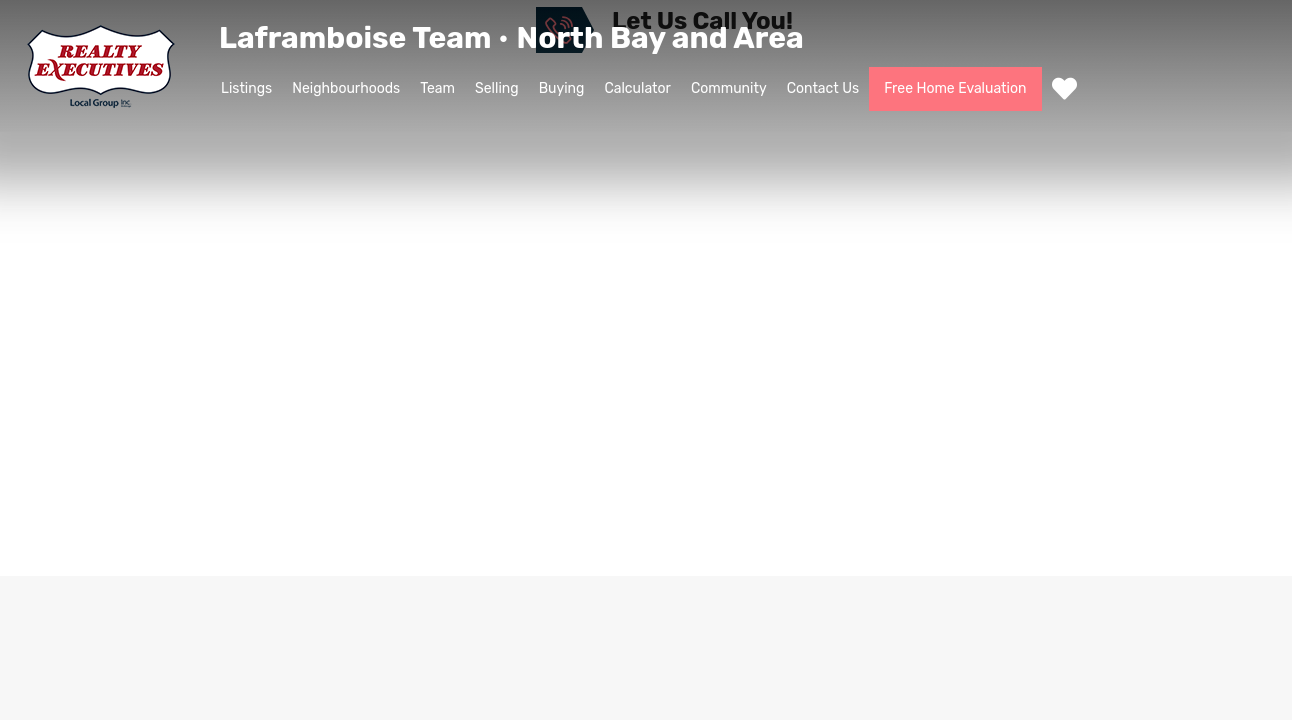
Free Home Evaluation (955, 88)
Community (729, 88)
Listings (246, 88)
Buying (562, 88)
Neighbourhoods (346, 88)
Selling (497, 88)
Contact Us (823, 88)
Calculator (637, 88)
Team (437, 88)
